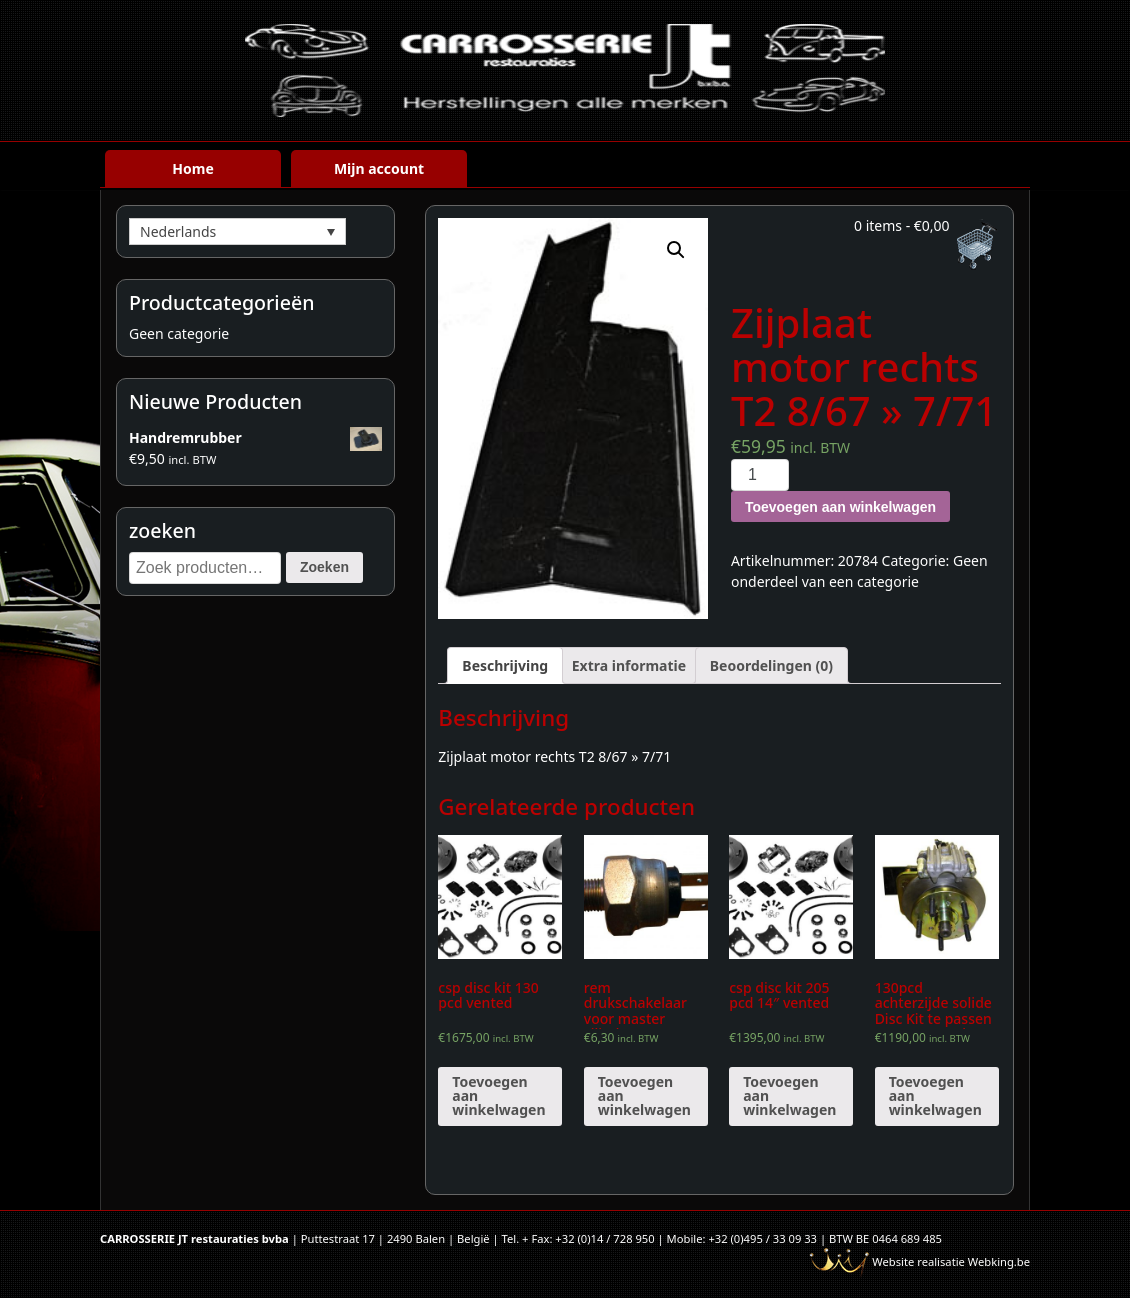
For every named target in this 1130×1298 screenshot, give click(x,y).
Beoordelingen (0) (771, 665)
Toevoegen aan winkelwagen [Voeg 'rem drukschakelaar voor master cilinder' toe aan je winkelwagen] (644, 1095)
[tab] (505, 665)
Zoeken (324, 567)
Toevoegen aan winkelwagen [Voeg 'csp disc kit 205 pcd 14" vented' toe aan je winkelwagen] (789, 1095)
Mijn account (379, 168)
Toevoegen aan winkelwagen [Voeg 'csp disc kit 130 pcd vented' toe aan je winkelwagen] (498, 1095)
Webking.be (999, 1261)
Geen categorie (179, 333)
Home (192, 168)
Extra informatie (629, 665)
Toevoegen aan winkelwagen (840, 507)
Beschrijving (505, 665)
